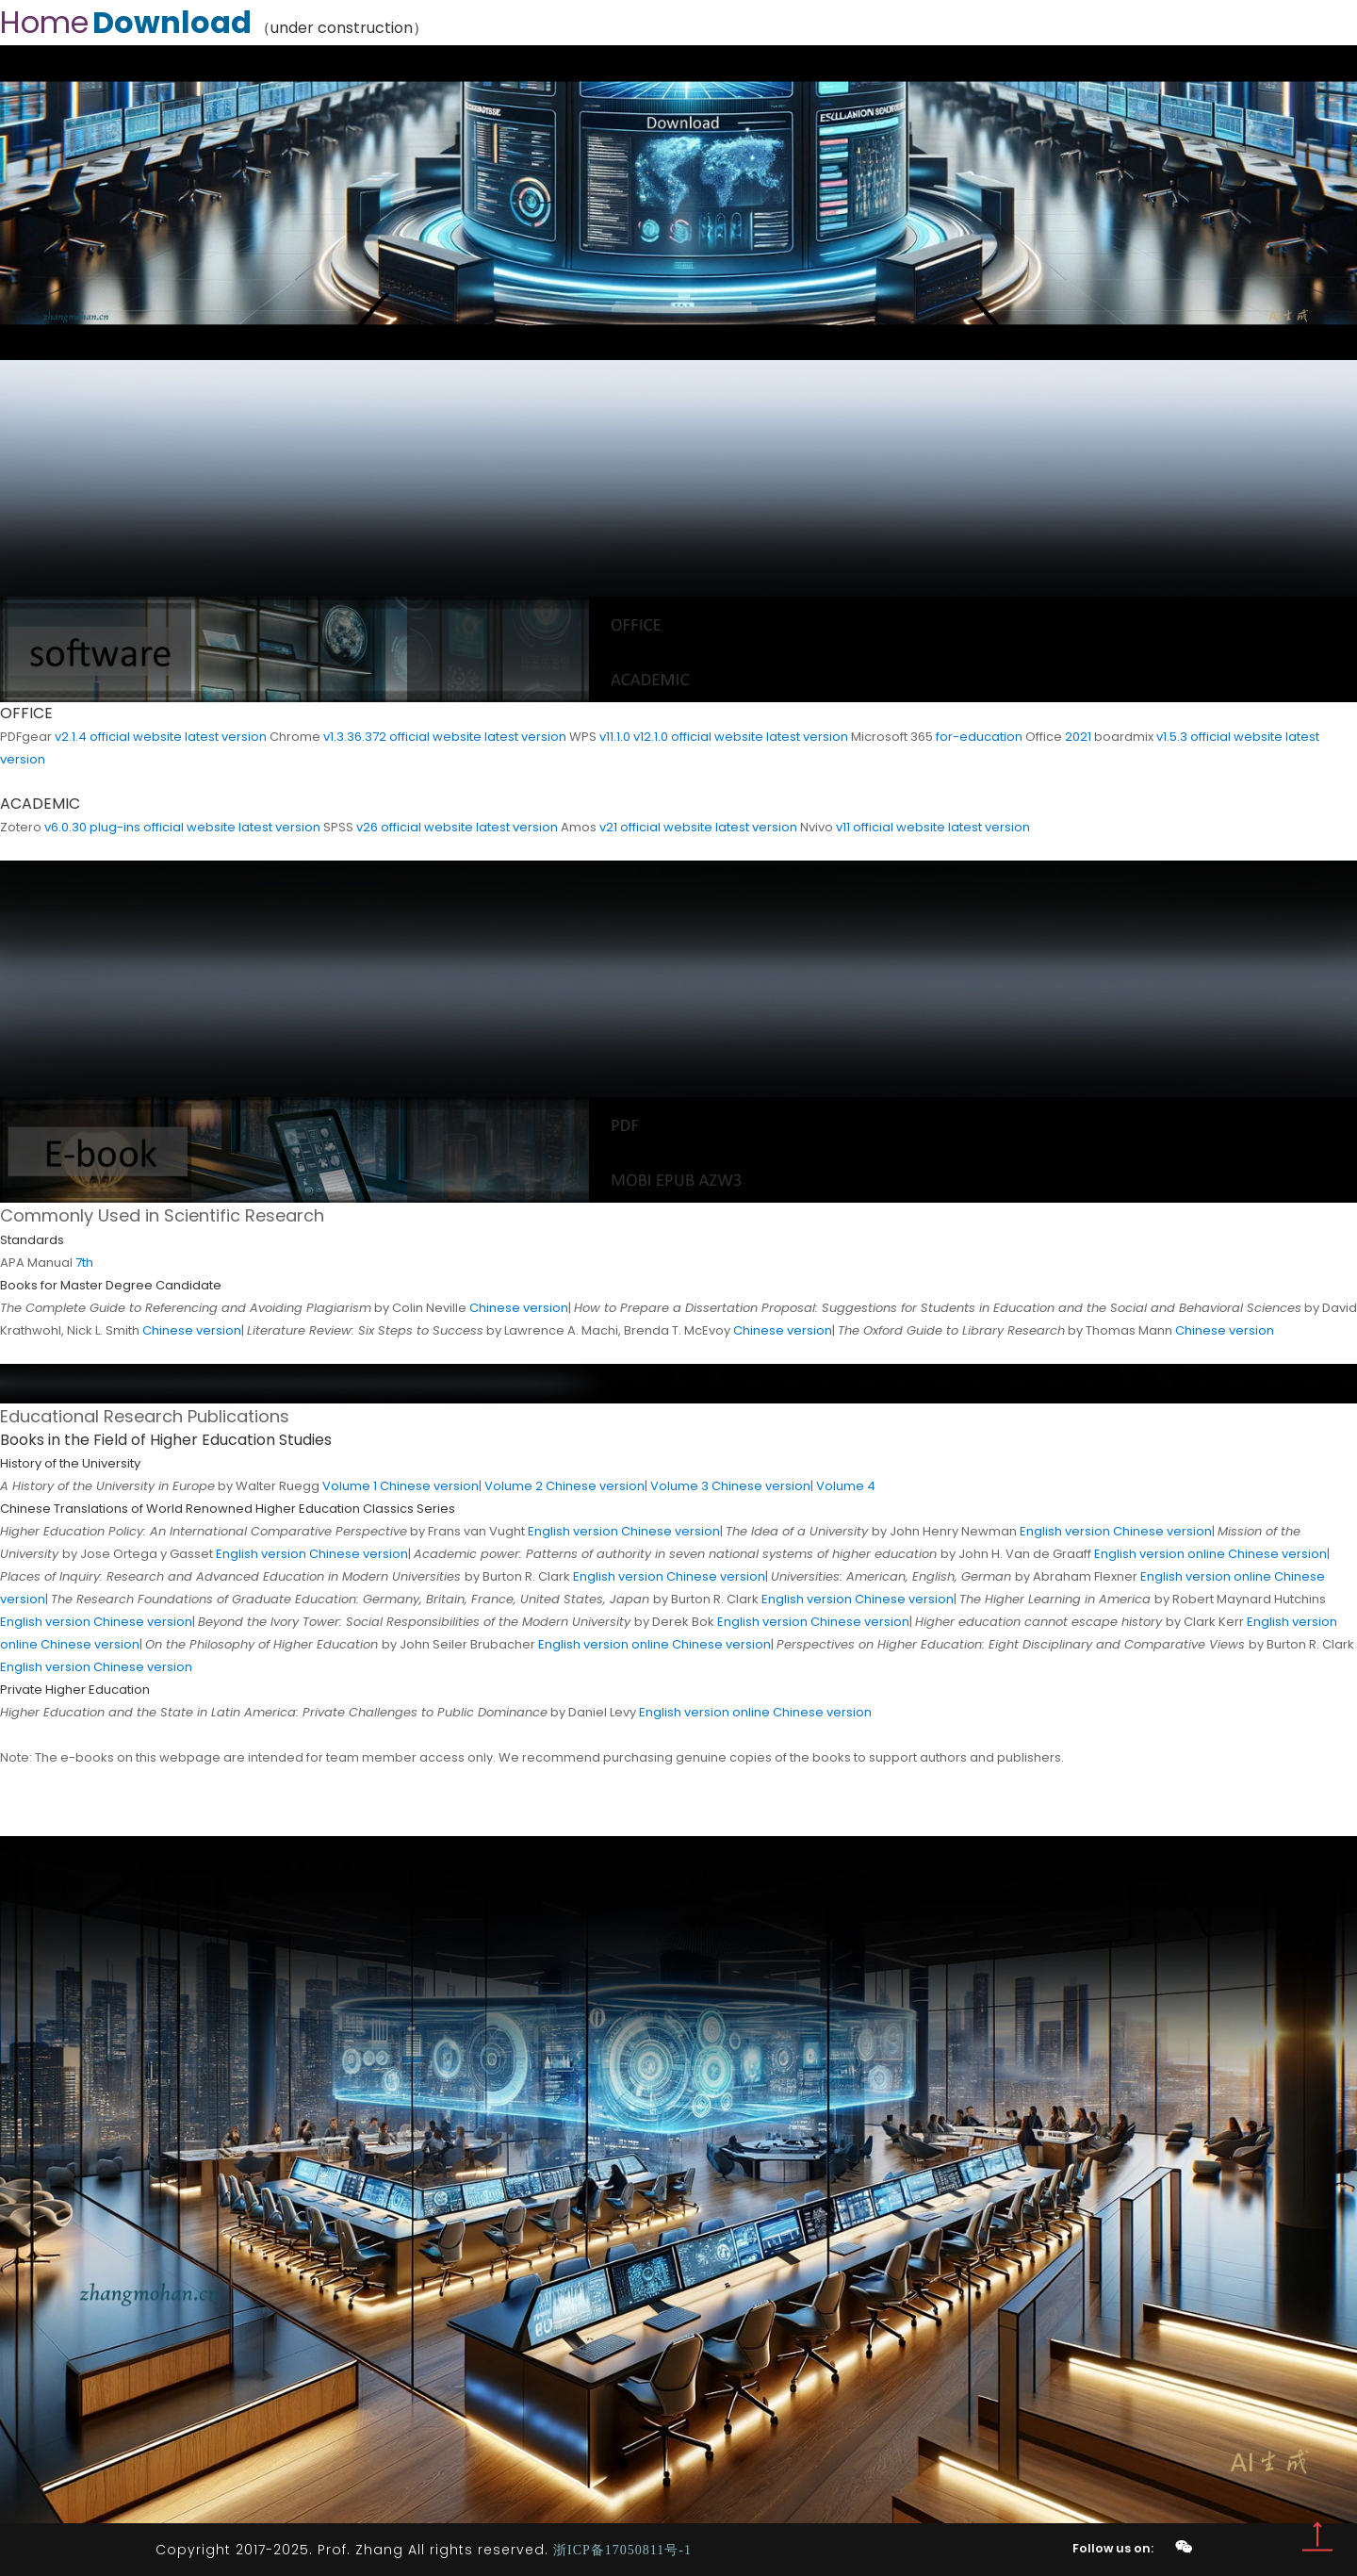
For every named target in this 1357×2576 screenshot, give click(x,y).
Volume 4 (845, 1486)
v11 (843, 827)
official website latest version (178, 737)
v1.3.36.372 (354, 737)
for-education (979, 737)
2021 (1078, 737)
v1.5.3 (1171, 737)
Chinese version (518, 1308)
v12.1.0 (650, 737)
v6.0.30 (65, 827)
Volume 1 (349, 1486)
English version (573, 1531)
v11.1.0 (614, 737)
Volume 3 (679, 1486)
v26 (367, 827)
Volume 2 (513, 1486)
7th (84, 1263)
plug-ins (115, 827)
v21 (608, 827)
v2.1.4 (71, 737)
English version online (1159, 1554)
